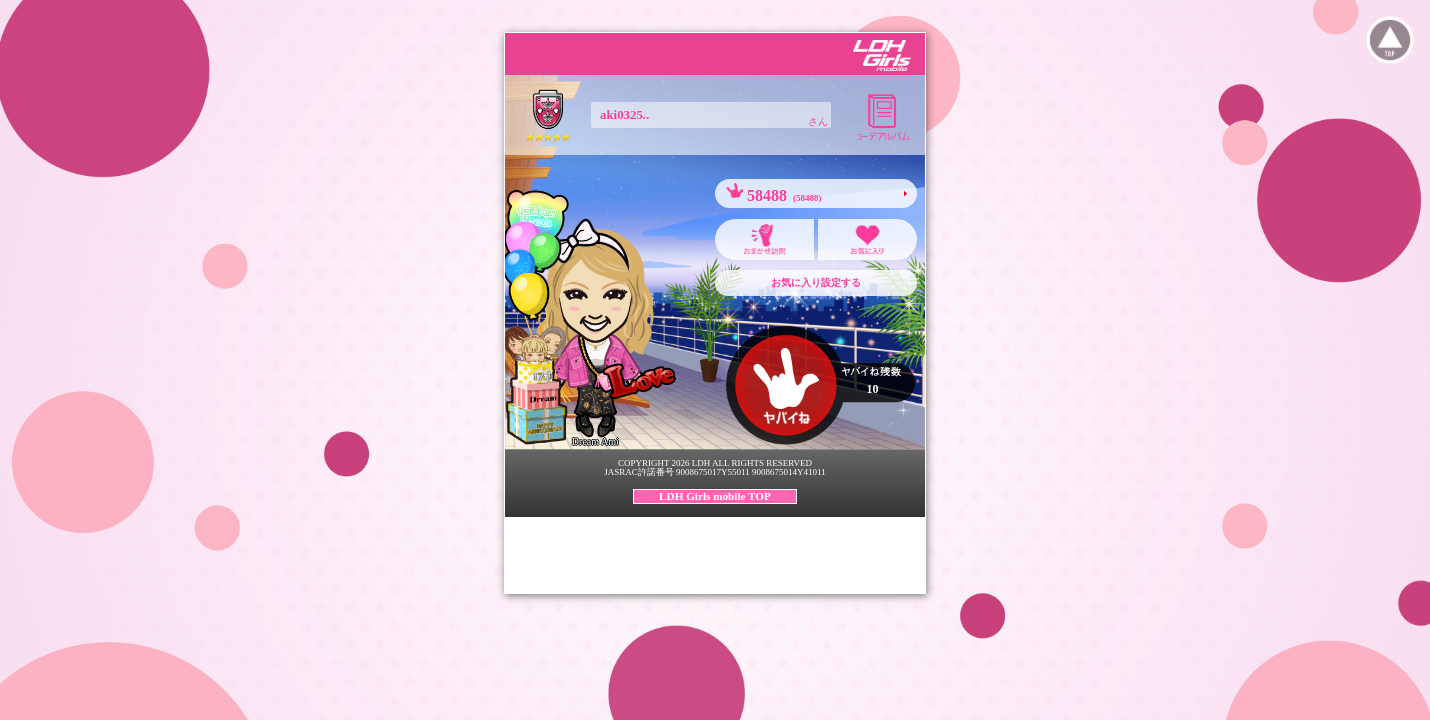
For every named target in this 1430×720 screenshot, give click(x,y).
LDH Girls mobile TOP (715, 496)
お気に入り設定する (816, 282)
